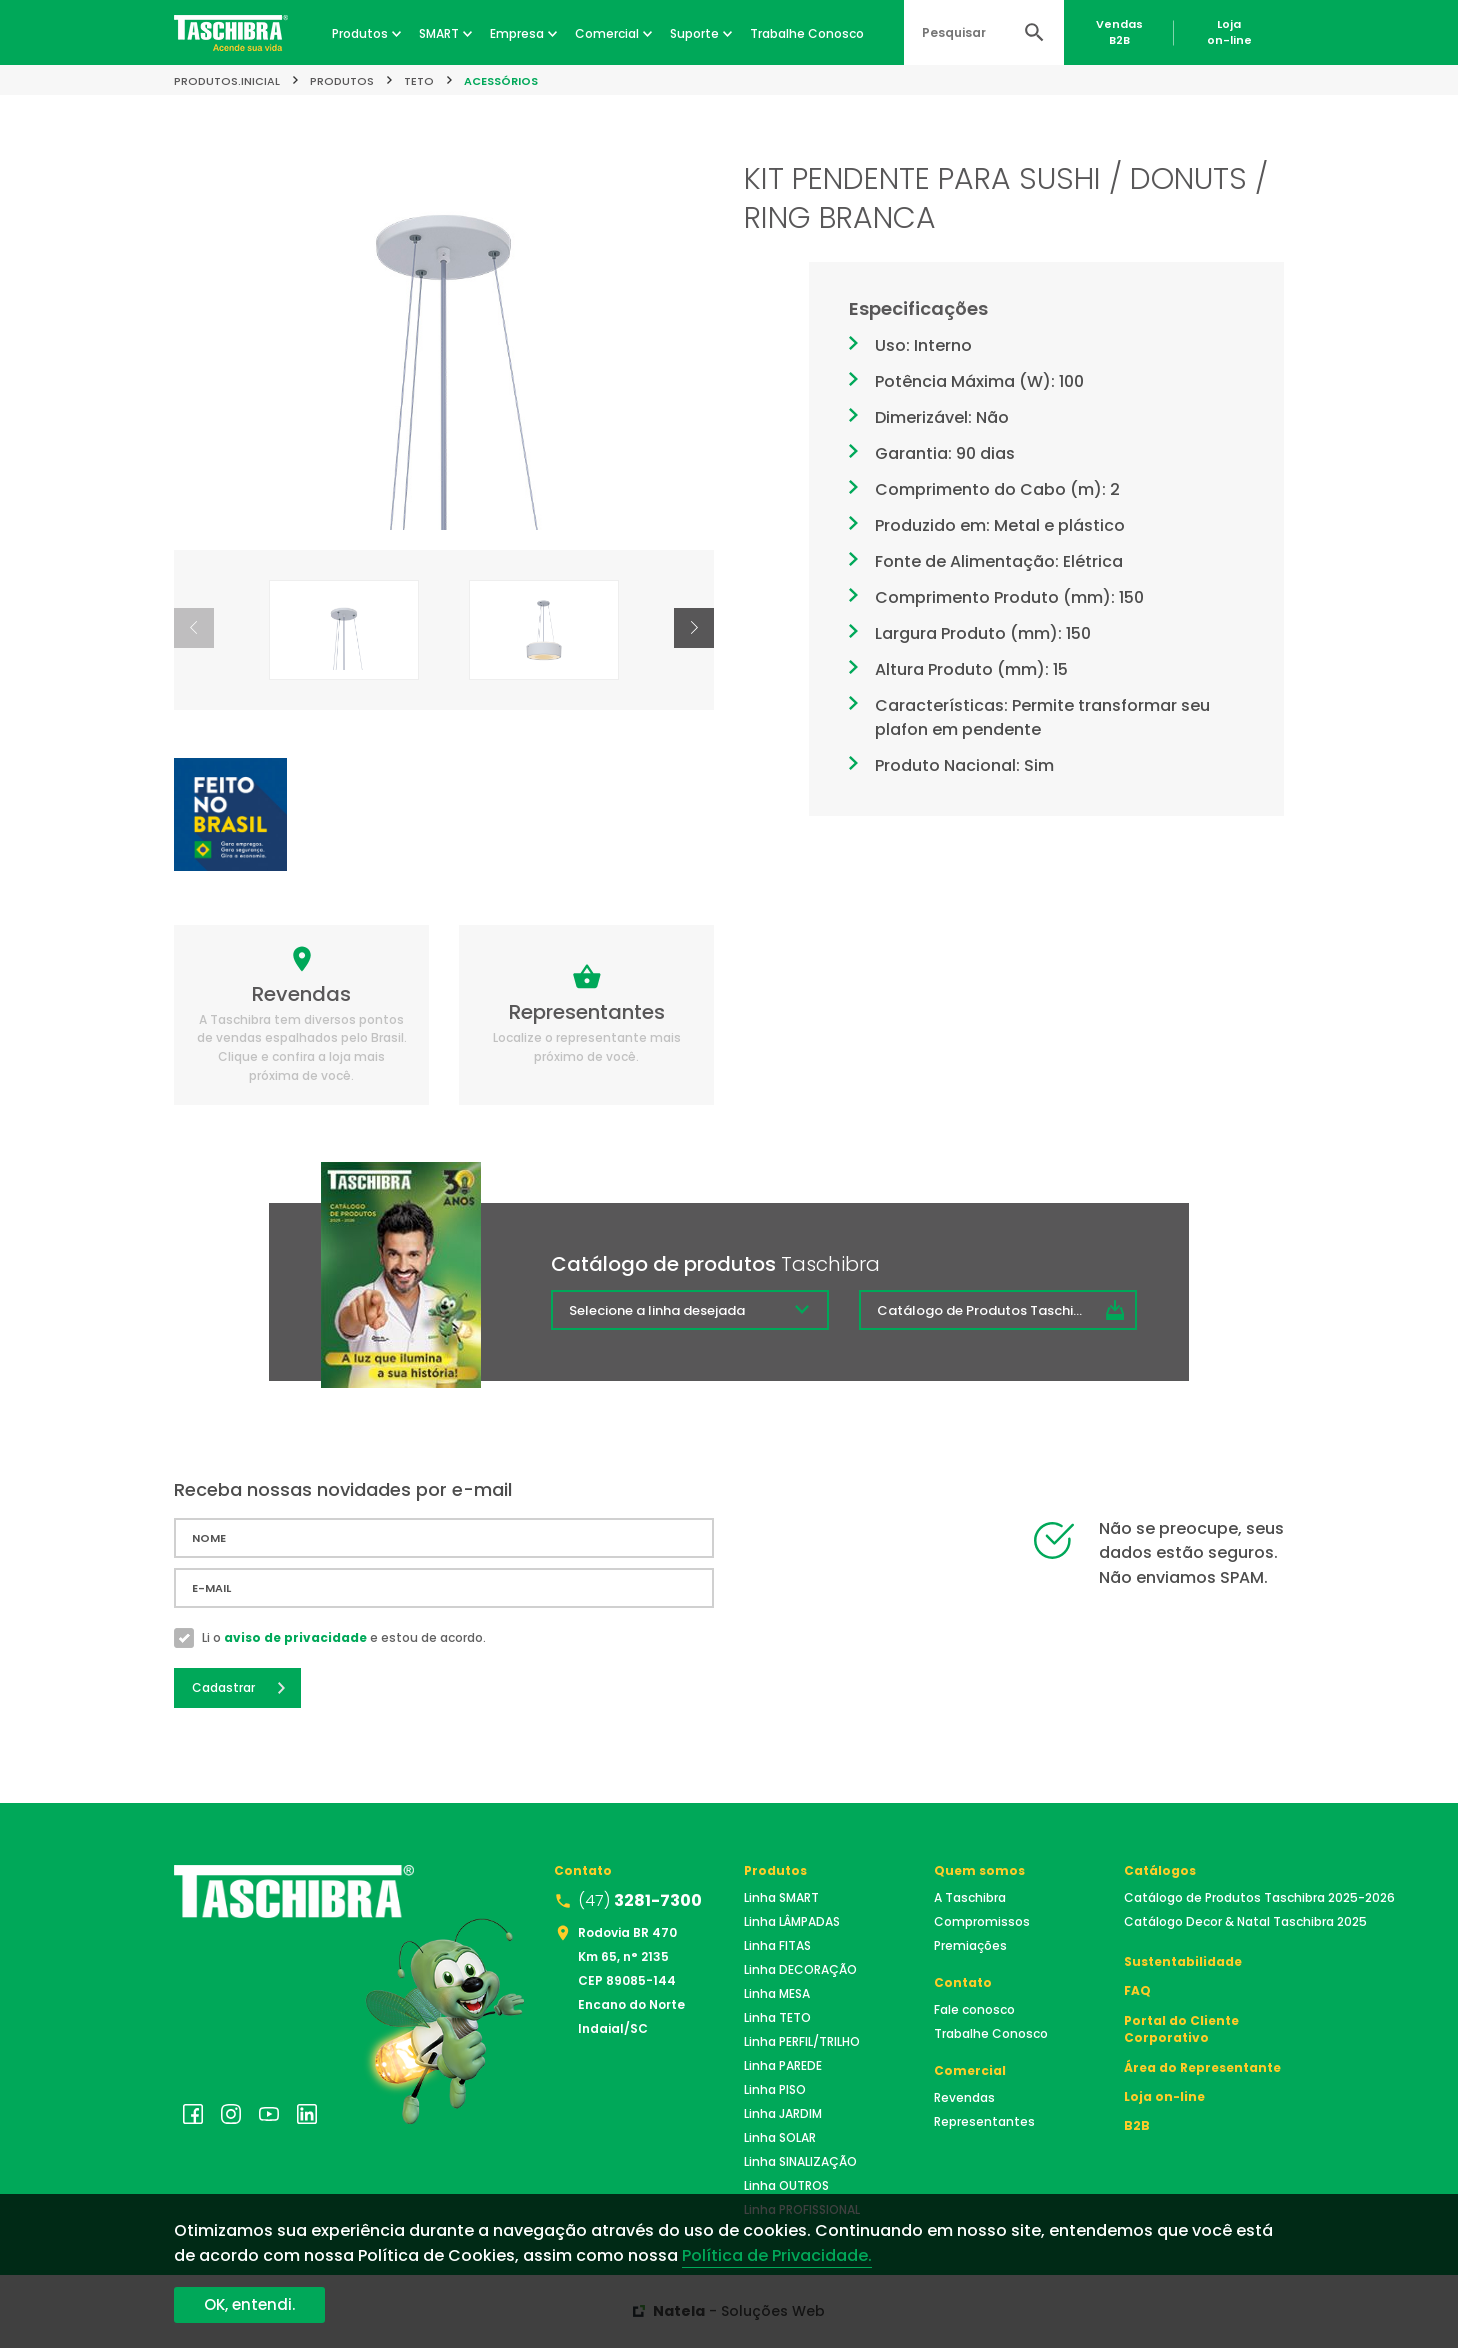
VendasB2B (1119, 32)
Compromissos (982, 1921)
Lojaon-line (1229, 32)
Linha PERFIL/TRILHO (802, 2041)
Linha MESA (777, 1993)
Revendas (964, 2097)
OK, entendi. (249, 2304)
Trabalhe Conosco (807, 33)
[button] (694, 628)
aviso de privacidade (295, 1637)
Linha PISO (775, 2089)
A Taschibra (970, 1897)
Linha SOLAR (780, 2137)
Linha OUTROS (786, 2185)
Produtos (360, 33)
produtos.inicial (227, 81)
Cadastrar (223, 1687)
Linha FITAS (777, 1945)
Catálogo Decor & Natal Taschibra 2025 (1245, 1921)
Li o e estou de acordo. (344, 1638)
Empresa (517, 33)
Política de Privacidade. (777, 2255)
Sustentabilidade (1183, 1961)
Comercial (607, 33)
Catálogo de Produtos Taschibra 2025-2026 (1259, 1897)
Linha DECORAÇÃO (800, 1969)
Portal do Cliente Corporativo (1181, 2029)
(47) (640, 1900)
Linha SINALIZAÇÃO (800, 2161)
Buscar (1034, 32)
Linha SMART (781, 1897)
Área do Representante (1202, 2067)
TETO (419, 81)
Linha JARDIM (783, 2113)
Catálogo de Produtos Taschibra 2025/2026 (1007, 1310)
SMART (439, 33)
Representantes (984, 2121)
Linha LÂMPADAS (792, 1921)
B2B (1137, 2125)
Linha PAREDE (783, 2065)
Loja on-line (1164, 2096)
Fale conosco (974, 2009)
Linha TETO (777, 2017)
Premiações (970, 1945)
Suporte (694, 33)
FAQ (1137, 1990)
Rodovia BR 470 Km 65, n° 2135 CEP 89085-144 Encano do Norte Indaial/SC (631, 1980)
